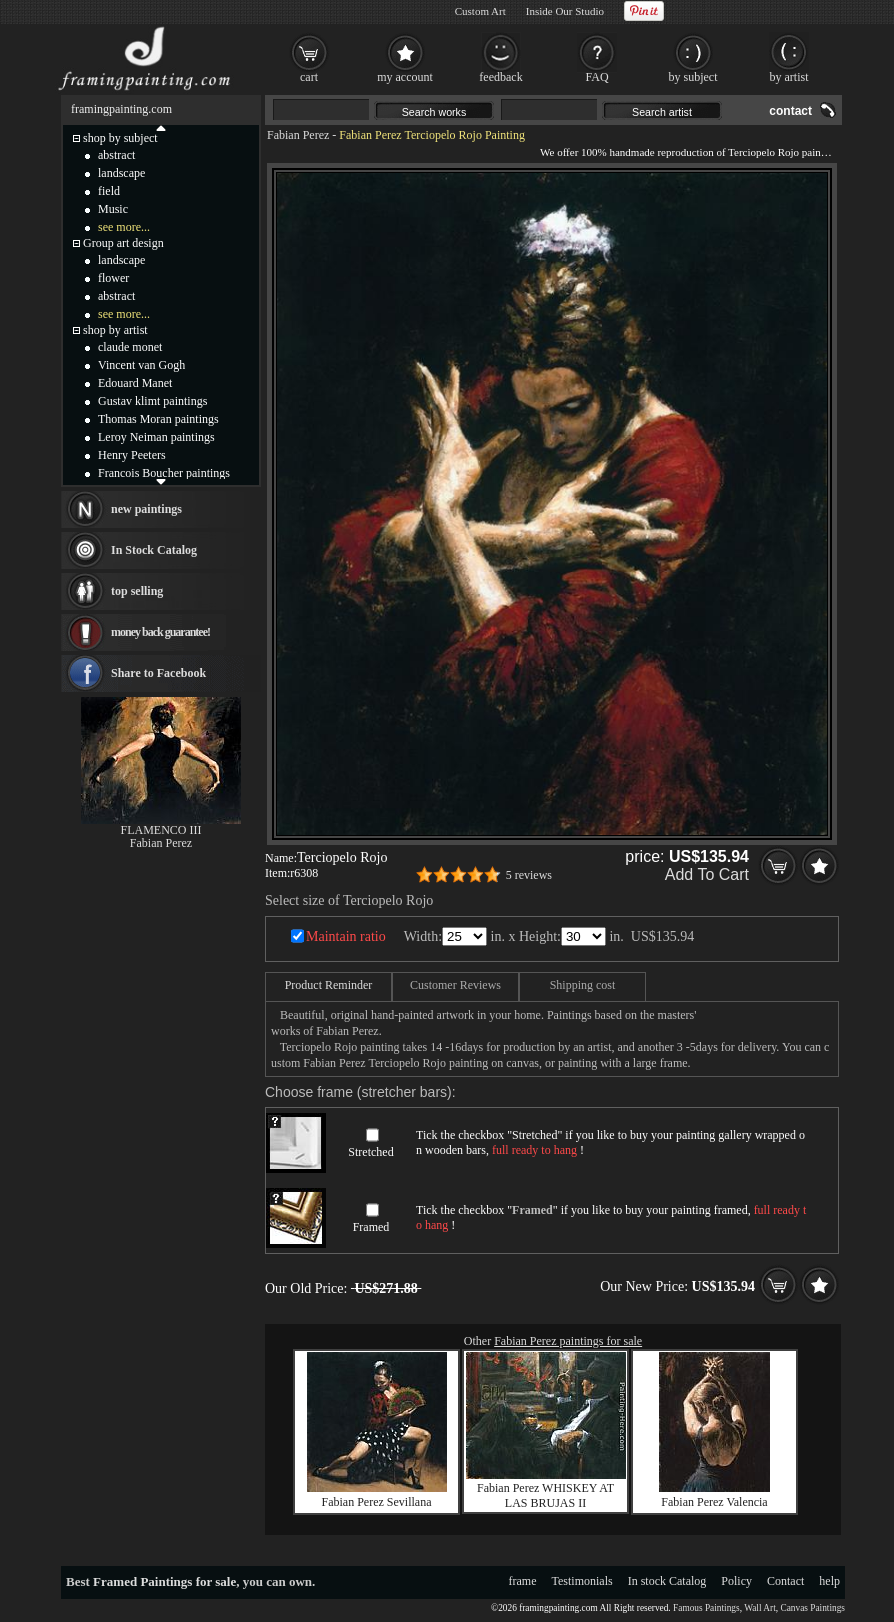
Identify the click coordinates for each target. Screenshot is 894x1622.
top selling (137, 591)
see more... (124, 227)
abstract (116, 155)
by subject (693, 77)
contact (790, 111)
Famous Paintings (706, 1608)
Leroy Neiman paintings (156, 437)
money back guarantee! (160, 632)
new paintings (146, 509)
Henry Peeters (132, 455)
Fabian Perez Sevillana (377, 1502)
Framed (371, 1227)
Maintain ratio (346, 936)
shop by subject (120, 138)
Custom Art (480, 11)
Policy (736, 1581)
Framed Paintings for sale (164, 1581)
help (829, 1581)
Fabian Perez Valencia (714, 1502)
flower (113, 278)
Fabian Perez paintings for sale (568, 1341)
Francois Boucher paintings (164, 473)
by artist (789, 77)
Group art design (123, 243)
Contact (785, 1581)
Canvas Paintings (812, 1608)
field (109, 191)
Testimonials (582, 1581)
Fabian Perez (298, 135)
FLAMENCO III (161, 830)
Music (113, 209)
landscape (121, 173)
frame (523, 1581)
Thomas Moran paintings (158, 419)
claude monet (130, 347)
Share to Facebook (158, 673)
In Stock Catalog (154, 550)
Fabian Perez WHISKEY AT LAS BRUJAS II (545, 1495)
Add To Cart (707, 874)
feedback (500, 77)
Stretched (370, 1152)
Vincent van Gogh (141, 365)
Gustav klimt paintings (152, 401)
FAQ (596, 77)
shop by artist (115, 330)
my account (405, 77)
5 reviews (529, 875)
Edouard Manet (135, 383)
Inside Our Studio (565, 11)
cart (309, 77)
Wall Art (760, 1608)
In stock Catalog (667, 1581)
